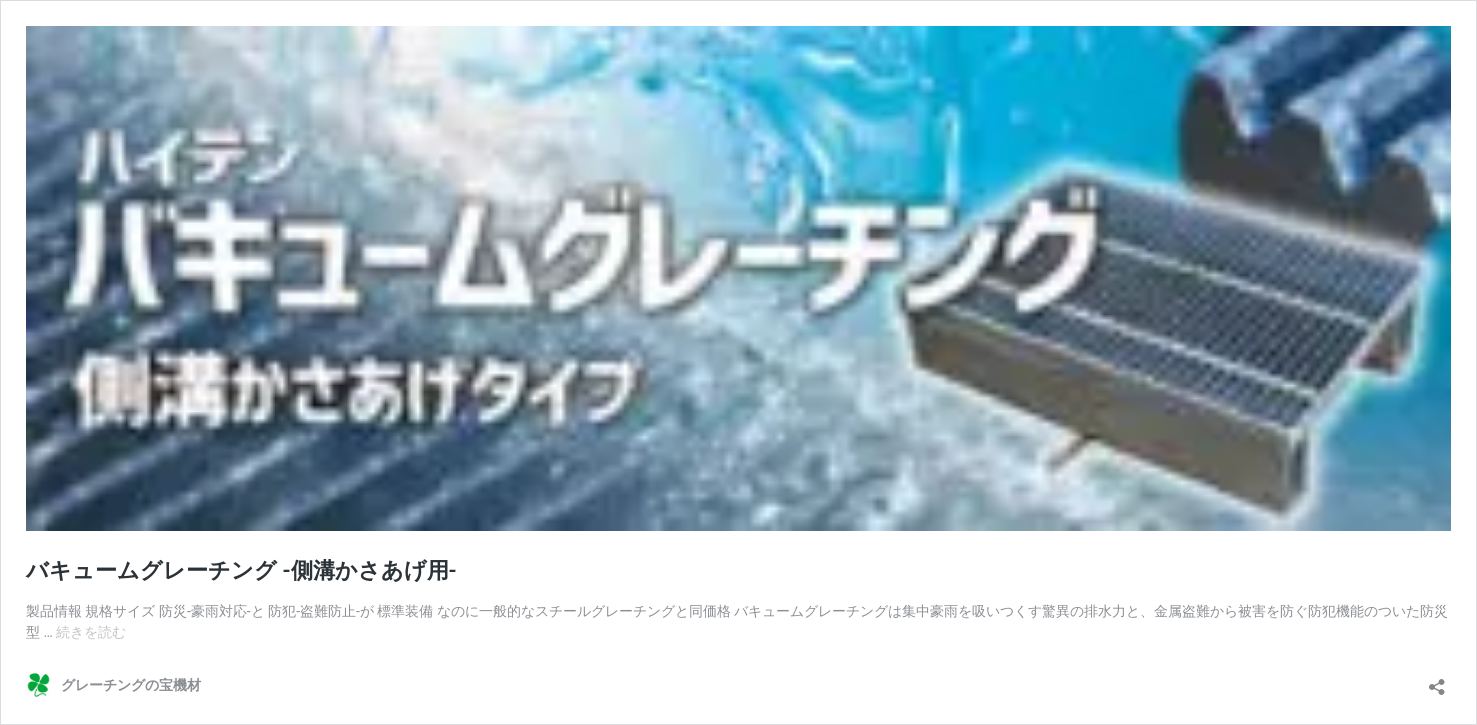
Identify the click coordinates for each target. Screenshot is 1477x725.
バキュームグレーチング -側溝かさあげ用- (241, 570)
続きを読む (91, 632)
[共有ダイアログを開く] (1437, 680)
